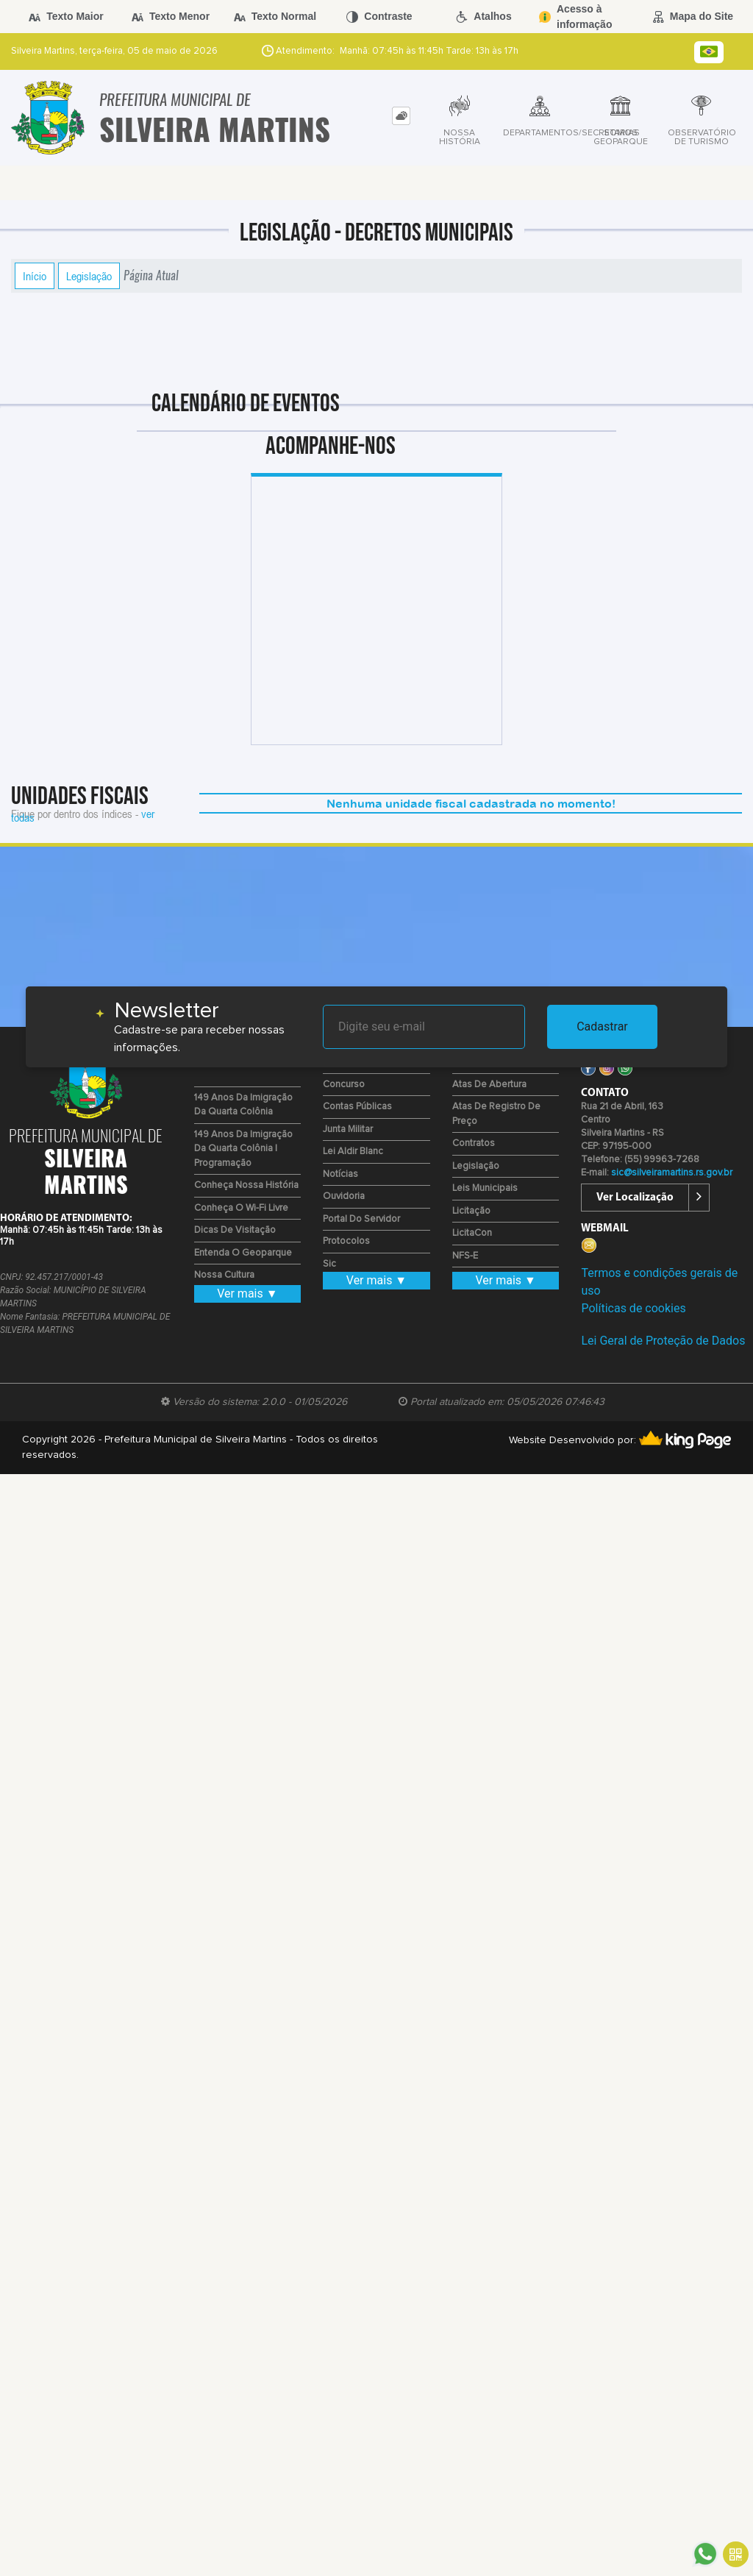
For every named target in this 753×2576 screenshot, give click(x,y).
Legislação (89, 275)
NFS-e (465, 1256)
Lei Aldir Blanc (353, 1151)
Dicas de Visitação (235, 1230)
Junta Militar (348, 1129)
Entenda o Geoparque (243, 1253)
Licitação (471, 1211)
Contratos (473, 1143)
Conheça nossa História (246, 1185)
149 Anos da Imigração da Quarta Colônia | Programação (243, 1149)
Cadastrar (602, 1026)
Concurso (344, 1084)
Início (34, 275)
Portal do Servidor (361, 1219)
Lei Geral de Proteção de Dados (663, 1341)
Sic (329, 1264)
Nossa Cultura (224, 1275)
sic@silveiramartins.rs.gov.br (671, 1173)
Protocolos (346, 1241)
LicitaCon (472, 1233)
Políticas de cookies (633, 1308)
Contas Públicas (357, 1106)
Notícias (340, 1174)
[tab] (401, 116)
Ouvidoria (344, 1196)
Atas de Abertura (489, 1084)
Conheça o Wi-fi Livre (241, 1208)
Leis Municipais (485, 1188)
